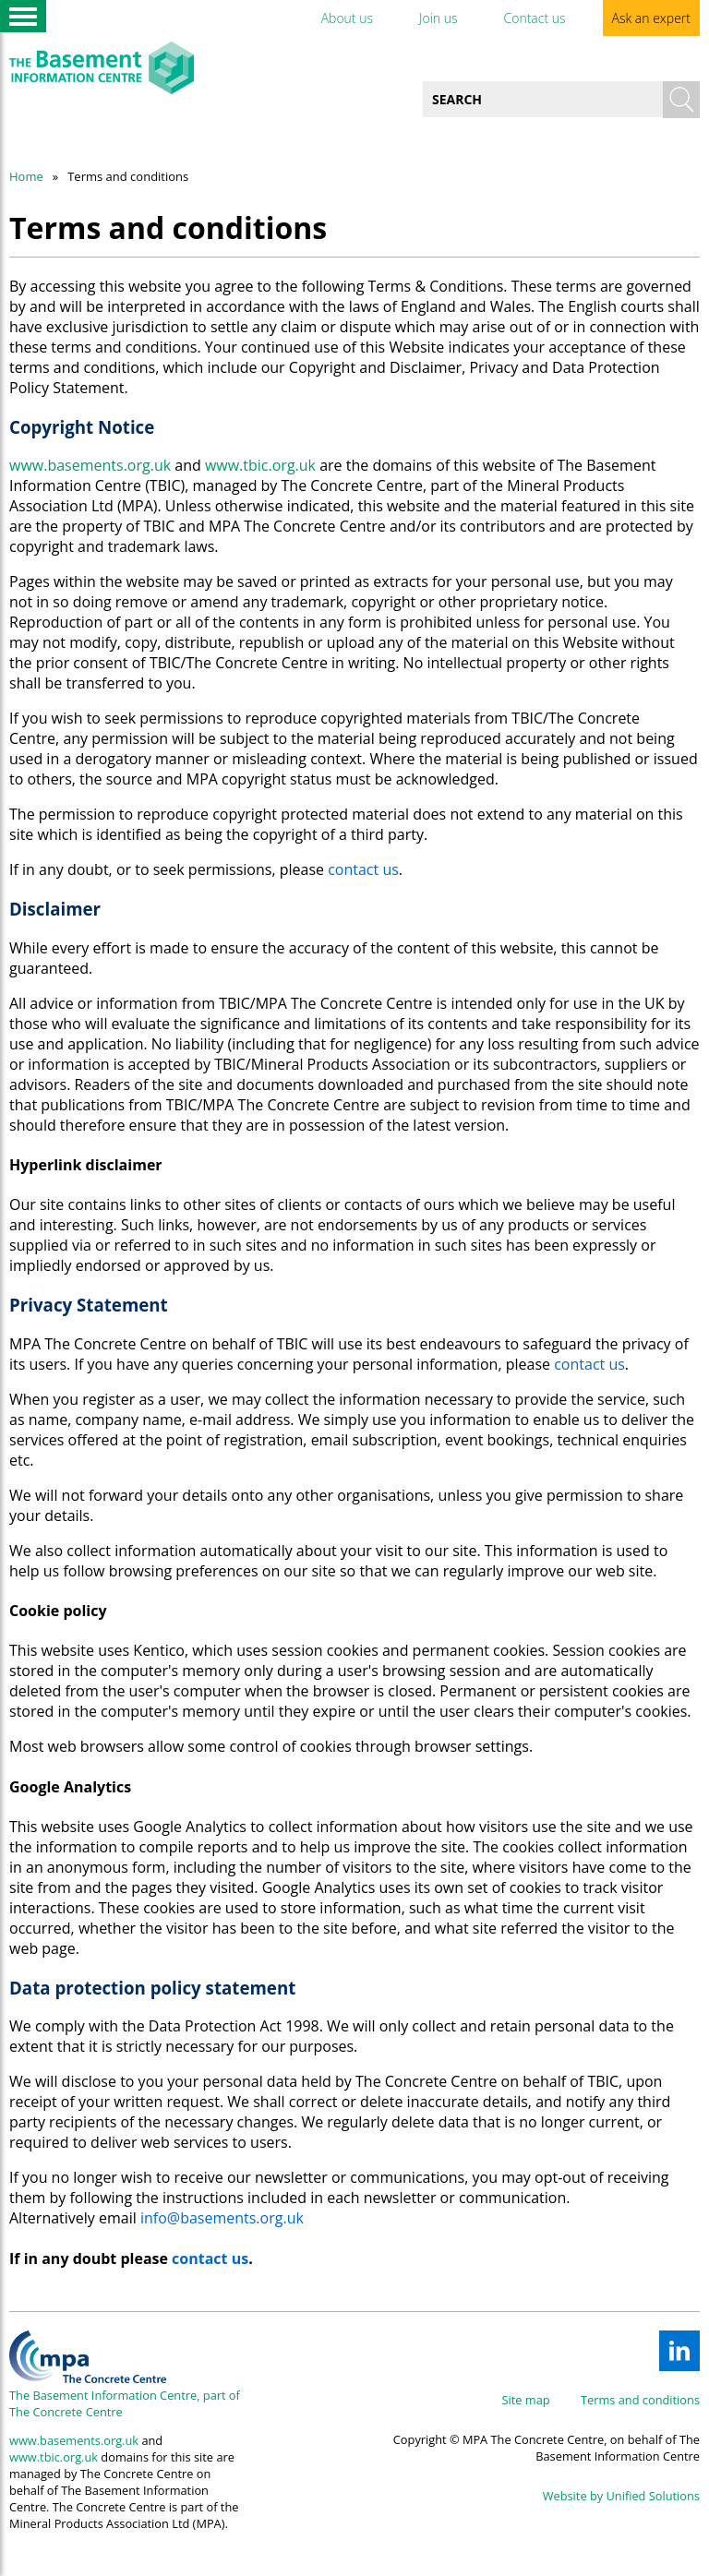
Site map (526, 2399)
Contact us (534, 18)
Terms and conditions (640, 2399)
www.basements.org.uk (90, 465)
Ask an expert (651, 18)
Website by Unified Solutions (621, 2495)
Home (26, 176)
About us (347, 18)
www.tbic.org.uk (260, 465)
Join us (438, 18)
